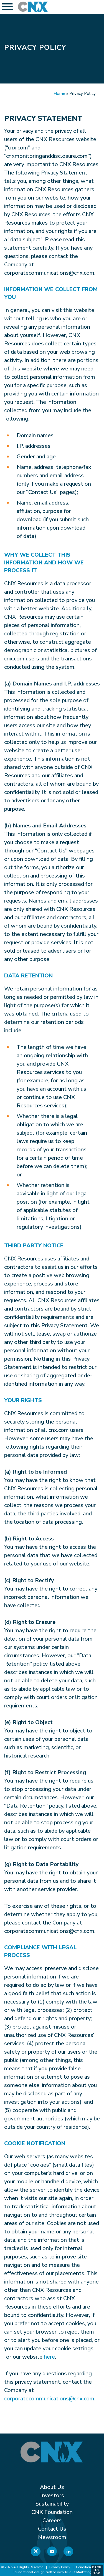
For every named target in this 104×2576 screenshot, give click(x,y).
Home (59, 93)
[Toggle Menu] (7, 6)
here (49, 2357)
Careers (52, 2520)
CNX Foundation (52, 2512)
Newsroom (52, 2537)
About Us (52, 2487)
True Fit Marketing (78, 2572)
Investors (52, 2495)
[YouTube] (52, 2552)
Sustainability (52, 2504)
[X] (35, 2552)
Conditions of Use (89, 2567)
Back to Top (97, 2570)
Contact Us (52, 2529)
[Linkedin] (68, 2552)
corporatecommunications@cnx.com (49, 2398)
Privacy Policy (59, 2567)
